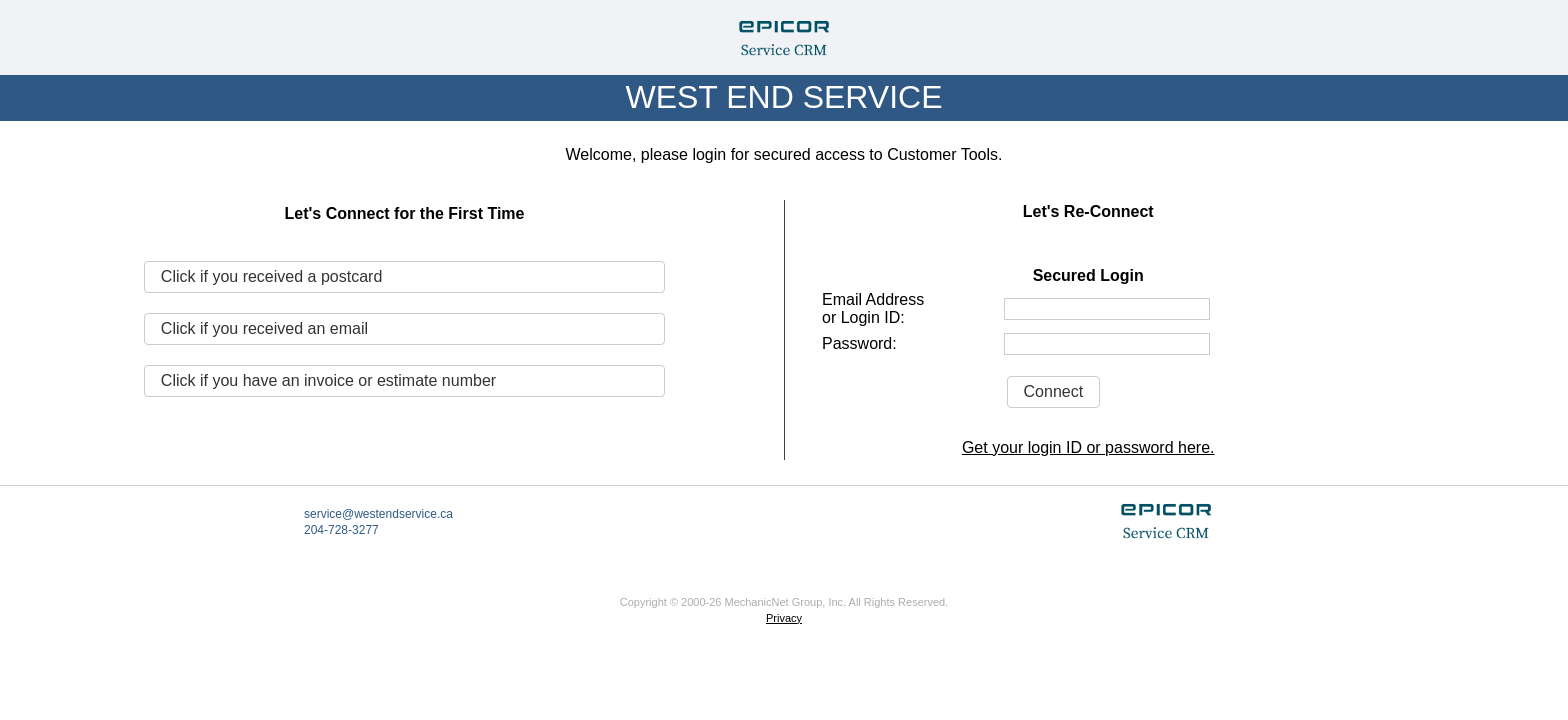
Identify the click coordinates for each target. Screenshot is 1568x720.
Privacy (784, 618)
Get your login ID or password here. (1088, 447)
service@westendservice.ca (378, 514)
